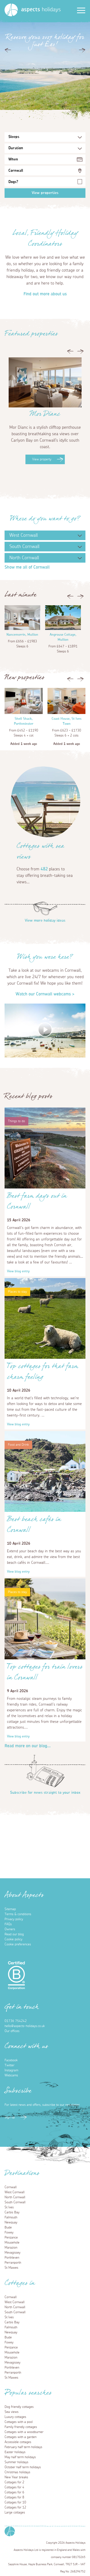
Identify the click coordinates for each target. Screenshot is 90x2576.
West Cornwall (23, 535)
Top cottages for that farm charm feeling (42, 1373)
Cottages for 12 (15, 2507)
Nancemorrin (15, 634)
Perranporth (13, 2262)
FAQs (8, 1924)
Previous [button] (8, 51)
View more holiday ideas (45, 920)
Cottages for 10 (15, 2502)
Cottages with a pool (19, 2422)
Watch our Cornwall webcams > (45, 994)
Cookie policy (13, 1939)
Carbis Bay (12, 2212)
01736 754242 (16, 2021)
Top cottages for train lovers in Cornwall (45, 1674)
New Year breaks (16, 2477)
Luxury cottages (15, 2417)
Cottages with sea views (40, 853)
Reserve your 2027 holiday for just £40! (45, 42)
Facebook (11, 2060)
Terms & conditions (18, 1914)
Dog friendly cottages (19, 2407)
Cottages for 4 (14, 2487)
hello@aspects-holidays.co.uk (25, 2026)
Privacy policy (14, 1919)
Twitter (9, 2065)
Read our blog (14, 1934)
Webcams (11, 2075)
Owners (10, 1929)
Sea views (11, 2412)
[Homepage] (11, 10)
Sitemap (10, 1909)
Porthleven (12, 2257)
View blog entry (18, 1271)
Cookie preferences (18, 1944)
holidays (41, 9)
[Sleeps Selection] (45, 137)
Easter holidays (15, 2452)
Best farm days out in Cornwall (37, 1203)
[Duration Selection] (45, 148)
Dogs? (13, 182)
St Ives (9, 2207)
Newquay (11, 2222)
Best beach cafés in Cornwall (34, 1526)
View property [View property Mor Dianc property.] (41, 459)
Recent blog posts (28, 1097)
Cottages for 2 (14, 2482)
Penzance (11, 2237)
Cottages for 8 (14, 2497)
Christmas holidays (17, 2472)
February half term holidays (23, 2447)
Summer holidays (16, 2462)
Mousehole (12, 2242)
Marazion (11, 2247)
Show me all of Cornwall (27, 567)
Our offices (12, 2031)
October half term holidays (23, 2467)
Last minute (20, 596)
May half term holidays (20, 2457)
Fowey (9, 2232)
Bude (8, 2227)
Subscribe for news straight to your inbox (45, 1792)
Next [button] (82, 51)
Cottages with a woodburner (24, 2432)
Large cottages (15, 2512)
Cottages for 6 (14, 2492)
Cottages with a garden (20, 2437)
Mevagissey (12, 2252)
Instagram (11, 2070)
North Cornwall (24, 557)
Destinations (22, 2174)
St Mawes (11, 2267)
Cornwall (15, 170)
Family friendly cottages (21, 2427)
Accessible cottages (18, 2442)
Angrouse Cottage (62, 634)
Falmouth (11, 2217)
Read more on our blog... (28, 1746)
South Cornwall (24, 546)
